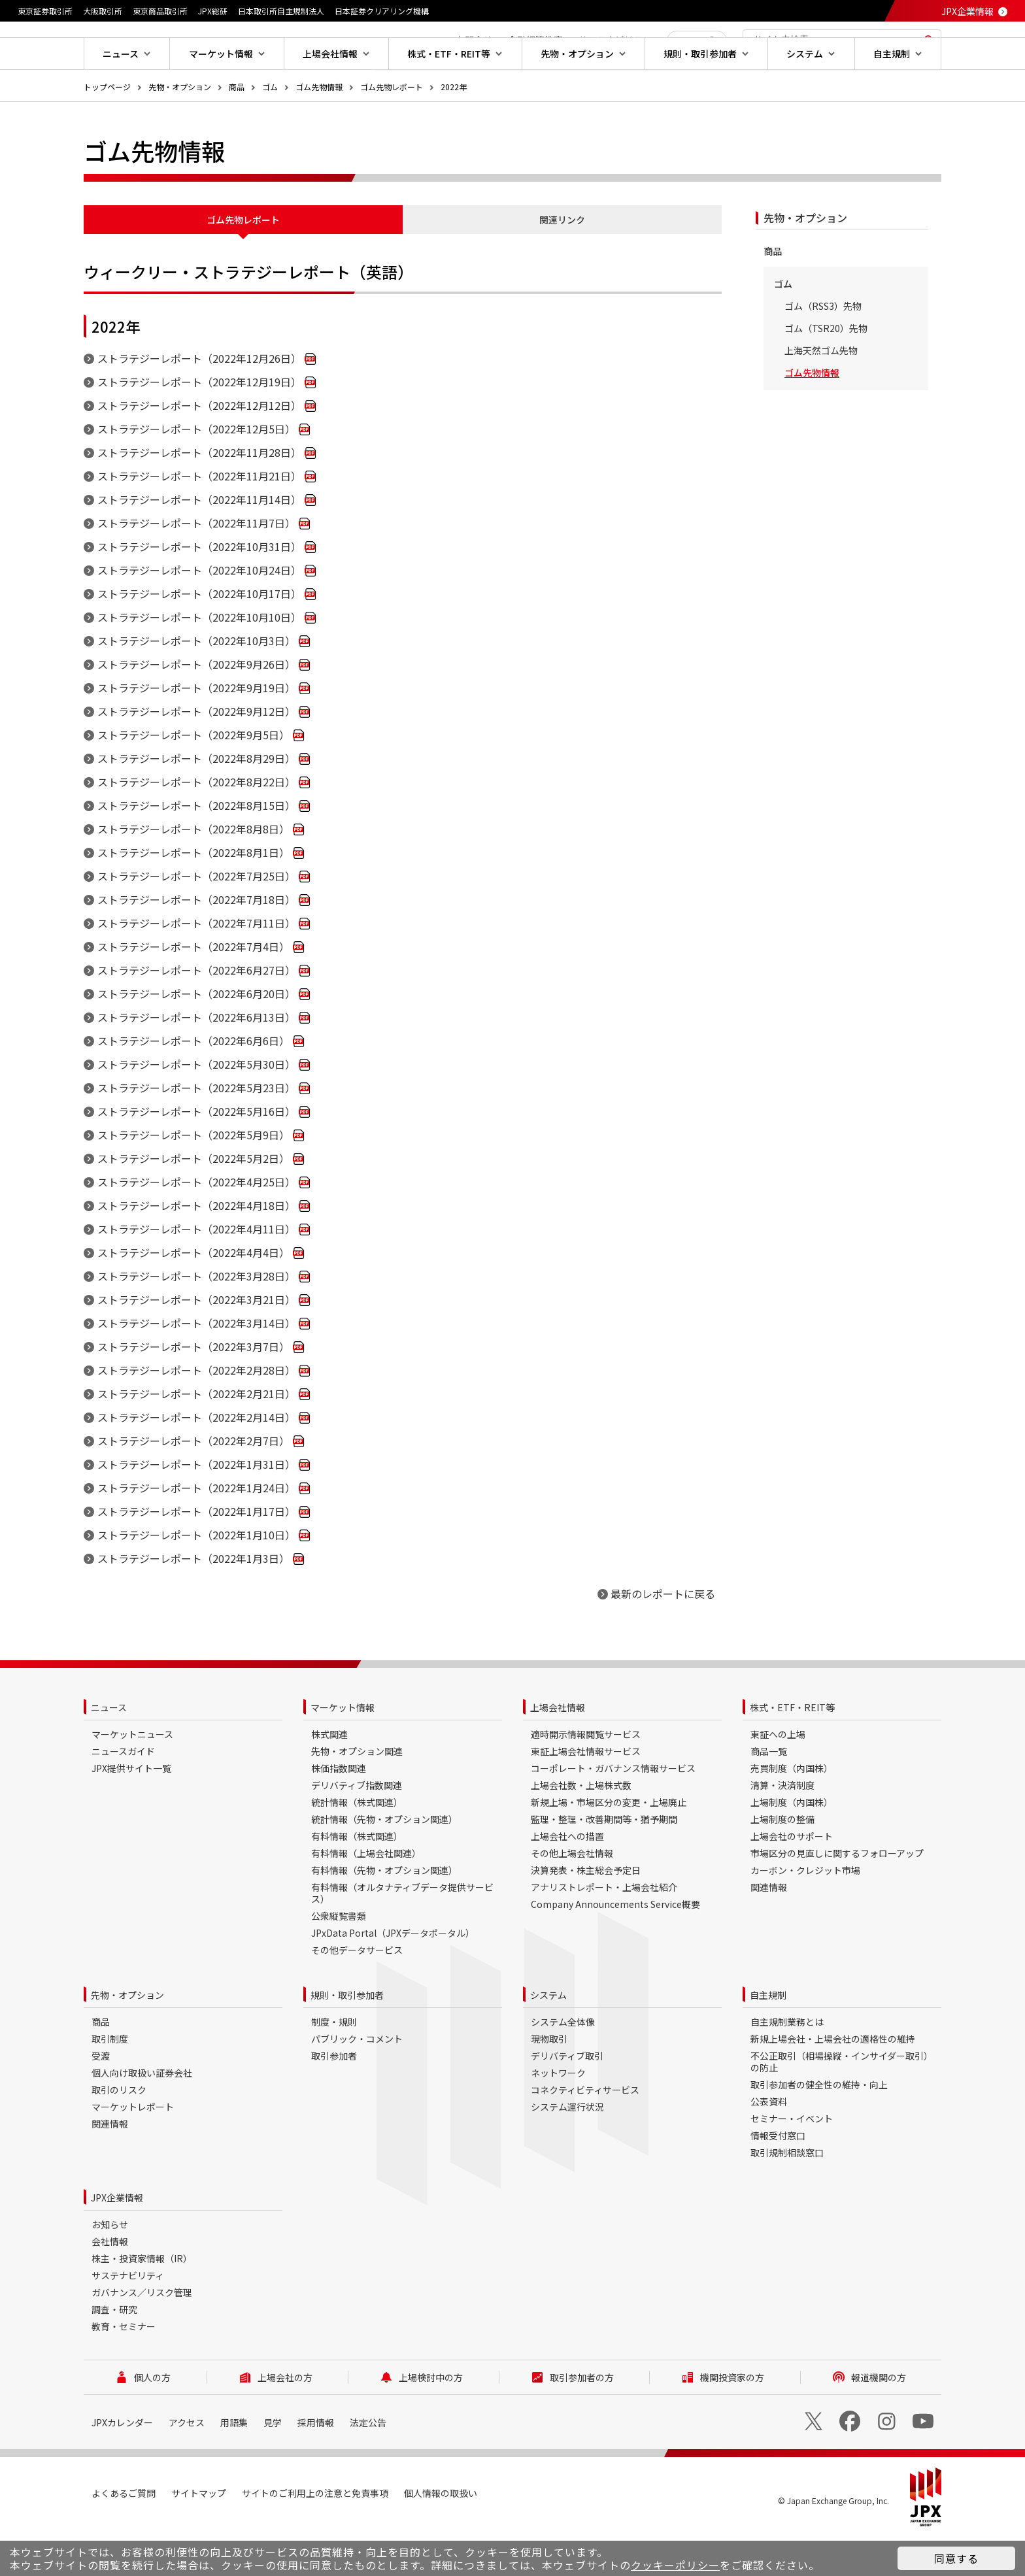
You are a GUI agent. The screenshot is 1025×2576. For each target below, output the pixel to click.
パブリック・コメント (357, 2080)
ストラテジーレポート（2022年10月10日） (199, 659)
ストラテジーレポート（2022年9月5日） (193, 776)
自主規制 (768, 2036)
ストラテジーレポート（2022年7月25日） (196, 918)
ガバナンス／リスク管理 (142, 2334)
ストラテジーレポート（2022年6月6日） (193, 1082)
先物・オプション (179, 128)
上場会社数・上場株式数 (581, 1826)
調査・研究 (114, 2351)
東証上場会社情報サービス (586, 1792)
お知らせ (110, 2266)
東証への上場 (777, 1775)
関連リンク (562, 261)
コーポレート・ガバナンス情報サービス (613, 1809)
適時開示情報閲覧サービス (586, 1775)
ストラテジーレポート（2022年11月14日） (199, 541)
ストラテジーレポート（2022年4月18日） (196, 1247)
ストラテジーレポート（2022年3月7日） (193, 1388)
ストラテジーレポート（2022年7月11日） (196, 965)
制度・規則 (334, 2063)
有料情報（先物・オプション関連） (384, 1911)
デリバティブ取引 (567, 2097)
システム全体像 (563, 2063)
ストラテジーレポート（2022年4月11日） (196, 1271)
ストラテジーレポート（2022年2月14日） (196, 1459)
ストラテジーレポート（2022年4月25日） (196, 1223)
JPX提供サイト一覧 (131, 1809)
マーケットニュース (132, 1775)
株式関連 (329, 1775)
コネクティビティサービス (585, 2131)
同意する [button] (956, 2558)
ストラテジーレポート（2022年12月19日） (199, 423)
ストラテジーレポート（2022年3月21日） (196, 1341)
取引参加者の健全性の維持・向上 (819, 2126)
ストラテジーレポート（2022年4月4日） (193, 1294)
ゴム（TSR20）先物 (825, 369)
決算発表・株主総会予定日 (586, 1911)
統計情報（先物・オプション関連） (384, 1860)
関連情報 (768, 1928)
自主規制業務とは (787, 2063)
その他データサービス (357, 1991)
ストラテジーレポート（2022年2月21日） (196, 1435)
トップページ (107, 128)
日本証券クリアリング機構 (382, 10)
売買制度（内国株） (791, 1809)
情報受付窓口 (777, 2177)
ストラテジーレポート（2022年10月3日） (196, 682)
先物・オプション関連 (357, 1792)
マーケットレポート (133, 2148)
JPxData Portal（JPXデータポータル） (393, 1974)
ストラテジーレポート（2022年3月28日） (196, 1318)
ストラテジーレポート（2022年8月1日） (193, 894)
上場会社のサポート (791, 1877)
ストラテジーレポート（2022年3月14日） (196, 1365)
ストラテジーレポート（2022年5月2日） (193, 1200)
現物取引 (549, 2080)
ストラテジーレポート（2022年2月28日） (196, 1412)
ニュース (109, 1749)
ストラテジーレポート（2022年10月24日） (199, 612)
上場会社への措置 (567, 1877)
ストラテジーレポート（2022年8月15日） (196, 847)
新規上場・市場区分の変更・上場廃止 (608, 1843)
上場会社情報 (557, 1749)
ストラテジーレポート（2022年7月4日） (193, 988)
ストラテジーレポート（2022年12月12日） (199, 447)
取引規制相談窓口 (787, 2194)
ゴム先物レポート (391, 128)
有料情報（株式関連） (357, 1877)
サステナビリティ (128, 2317)
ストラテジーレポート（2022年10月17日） (199, 635)
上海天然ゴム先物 (821, 392)
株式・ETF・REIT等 (792, 1749)
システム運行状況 (567, 2148)
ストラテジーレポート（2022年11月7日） (196, 565)
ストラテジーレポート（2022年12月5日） (196, 470)
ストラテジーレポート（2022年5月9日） (193, 1176)
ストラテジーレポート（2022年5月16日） (196, 1153)
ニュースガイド (123, 1792)
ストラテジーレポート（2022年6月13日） (196, 1059)
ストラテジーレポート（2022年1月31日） (196, 1506)
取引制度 (110, 2080)
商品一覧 (768, 1792)
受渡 (101, 2097)
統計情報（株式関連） (357, 1843)
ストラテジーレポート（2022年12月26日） (199, 400)
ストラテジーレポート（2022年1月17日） (196, 1553)
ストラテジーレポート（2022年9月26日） (196, 706)
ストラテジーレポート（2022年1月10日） (196, 1576)
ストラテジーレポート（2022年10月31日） (199, 588)
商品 (236, 128)
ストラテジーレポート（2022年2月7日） (193, 1482)
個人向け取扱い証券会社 (142, 2114)
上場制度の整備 (782, 1860)
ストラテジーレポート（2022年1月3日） (193, 1600)
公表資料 (768, 2143)
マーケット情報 (343, 1749)
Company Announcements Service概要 (615, 1945)
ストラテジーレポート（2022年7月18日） (196, 941)
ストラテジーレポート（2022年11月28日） (199, 494)
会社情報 (110, 2283)
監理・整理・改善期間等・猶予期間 (604, 1860)
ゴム (270, 128)
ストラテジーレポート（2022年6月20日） (196, 1035)
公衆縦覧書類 (338, 1957)
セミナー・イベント (791, 2160)
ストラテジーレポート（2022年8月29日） (196, 800)
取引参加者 (334, 2097)
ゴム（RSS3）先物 (823, 347)
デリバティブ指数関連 (356, 1826)
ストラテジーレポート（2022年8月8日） (193, 870)
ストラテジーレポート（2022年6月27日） (196, 1012)
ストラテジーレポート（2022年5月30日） (196, 1106)
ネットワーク (558, 2114)
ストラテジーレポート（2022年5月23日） (196, 1129)
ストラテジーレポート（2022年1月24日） (196, 1529)
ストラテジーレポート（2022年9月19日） (196, 729)
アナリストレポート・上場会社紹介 (604, 1928)
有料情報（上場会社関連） (366, 1894)
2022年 (454, 128)
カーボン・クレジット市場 (805, 1911)
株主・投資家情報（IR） (142, 2300)
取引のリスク (119, 2131)
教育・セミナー (124, 2368)
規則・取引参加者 (347, 2036)
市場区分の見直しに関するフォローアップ (837, 1894)
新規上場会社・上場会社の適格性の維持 (832, 2080)
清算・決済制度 (782, 1826)
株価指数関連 (338, 1809)
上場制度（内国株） (791, 1843)
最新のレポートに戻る (663, 1635)
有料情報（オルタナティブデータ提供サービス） (402, 1934)
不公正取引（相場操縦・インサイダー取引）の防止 (841, 2103)
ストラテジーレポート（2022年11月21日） (199, 518)
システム (548, 2036)
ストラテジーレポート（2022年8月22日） (196, 823)
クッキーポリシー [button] (675, 2565)
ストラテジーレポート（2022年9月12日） (196, 753)
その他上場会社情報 (572, 1894)
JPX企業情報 (967, 11)
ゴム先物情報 (319, 128)
